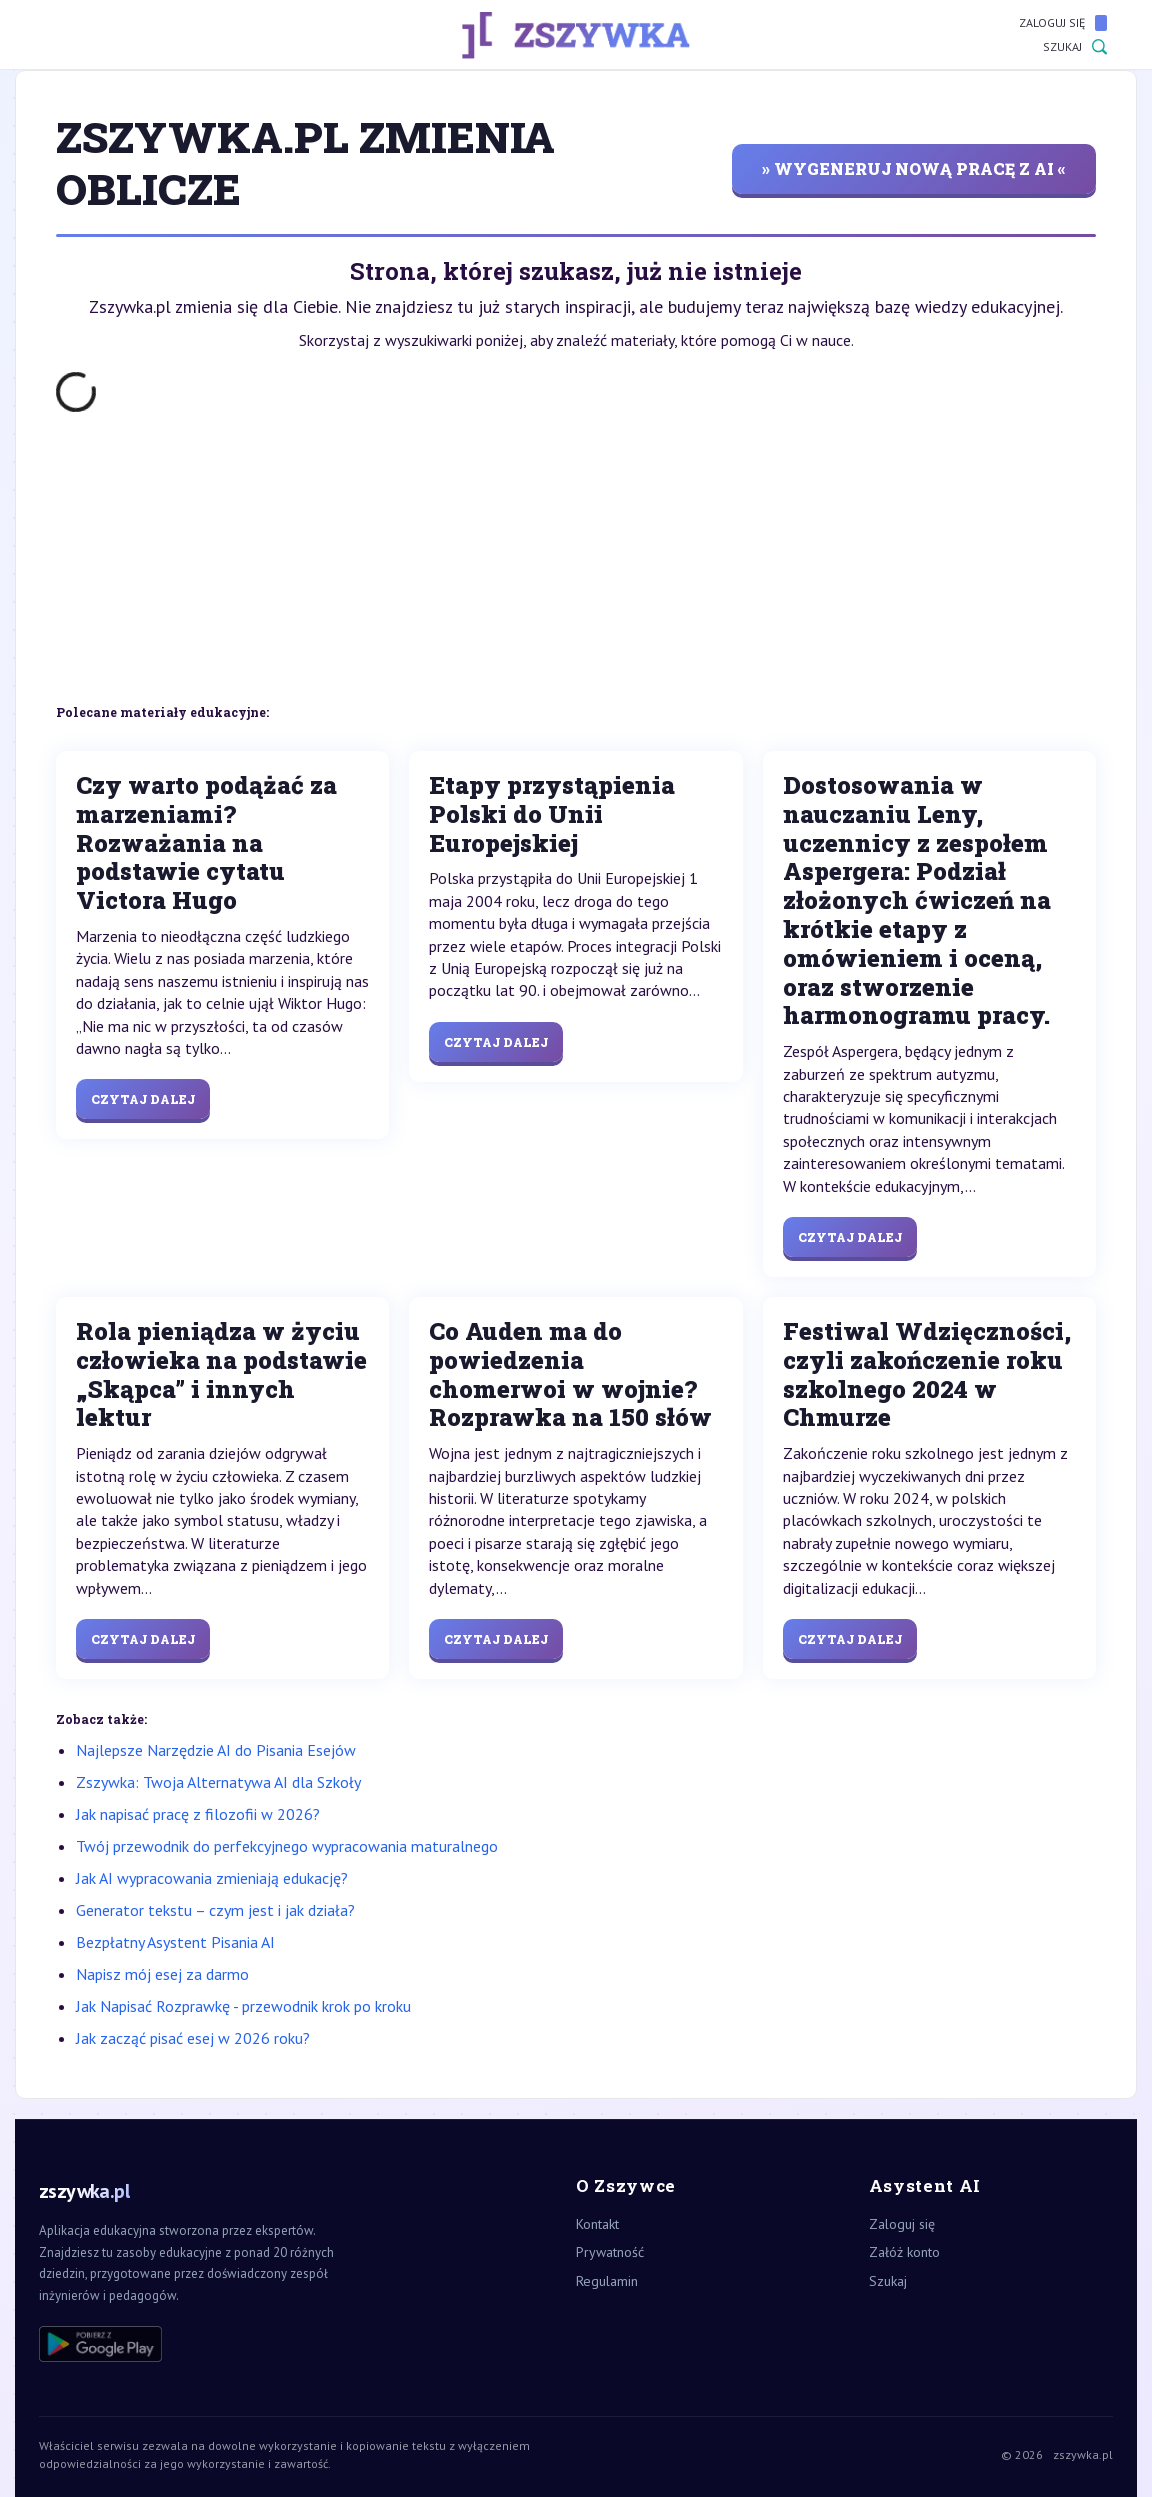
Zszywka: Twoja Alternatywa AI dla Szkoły (218, 1782)
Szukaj (1075, 47)
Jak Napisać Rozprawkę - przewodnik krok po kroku (243, 2006)
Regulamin (607, 2281)
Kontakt (597, 2224)
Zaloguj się (1063, 23)
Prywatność (610, 2252)
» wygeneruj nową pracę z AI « (914, 168)
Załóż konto (904, 2252)
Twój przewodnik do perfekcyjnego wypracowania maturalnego (287, 1846)
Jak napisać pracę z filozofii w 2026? (198, 1814)
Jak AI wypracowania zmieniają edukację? (212, 1878)
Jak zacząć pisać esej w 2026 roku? (193, 2038)
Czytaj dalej (143, 1099)
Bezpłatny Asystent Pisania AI (175, 1942)
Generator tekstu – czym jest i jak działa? (215, 1910)
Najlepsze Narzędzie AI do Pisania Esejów (216, 1750)
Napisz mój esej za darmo (162, 1974)
